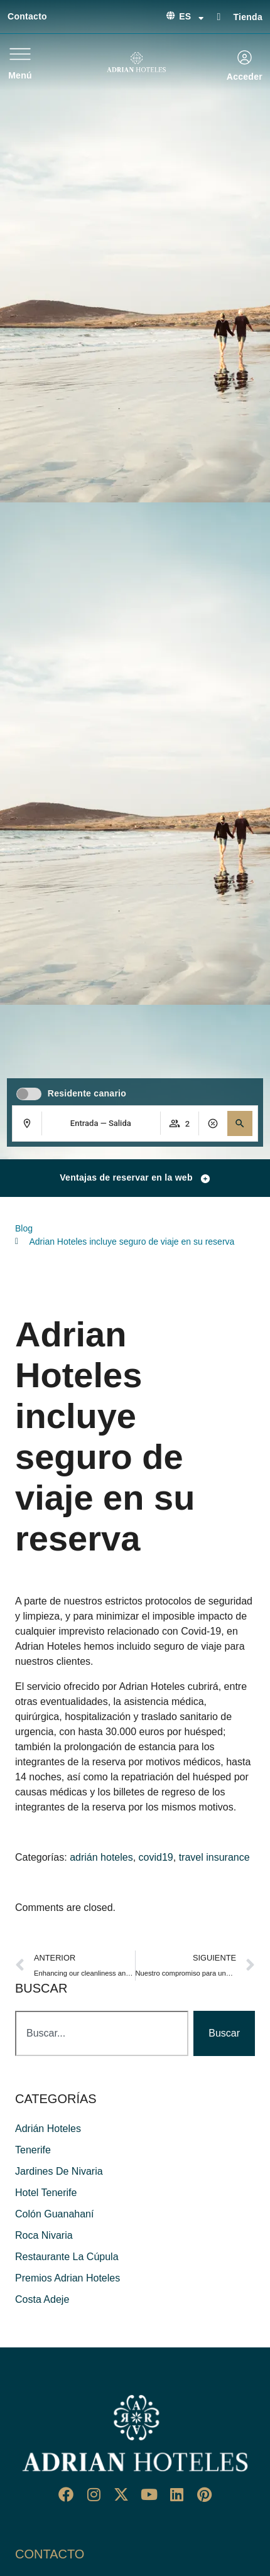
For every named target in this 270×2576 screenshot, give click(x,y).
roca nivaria (44, 2235)
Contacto (27, 16)
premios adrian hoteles (67, 2278)
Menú (20, 75)
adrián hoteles (101, 1857)
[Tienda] (218, 15)
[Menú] (20, 54)
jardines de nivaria (59, 2171)
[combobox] (101, 2033)
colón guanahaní (54, 2214)
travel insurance (214, 1857)
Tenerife (33, 2150)
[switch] (28, 1094)
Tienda (247, 17)
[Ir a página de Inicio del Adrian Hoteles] (135, 2433)
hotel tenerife (46, 2192)
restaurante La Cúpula (67, 2256)
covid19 (156, 1857)
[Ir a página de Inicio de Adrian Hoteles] (136, 62)
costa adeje (42, 2299)
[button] (239, 1123)
